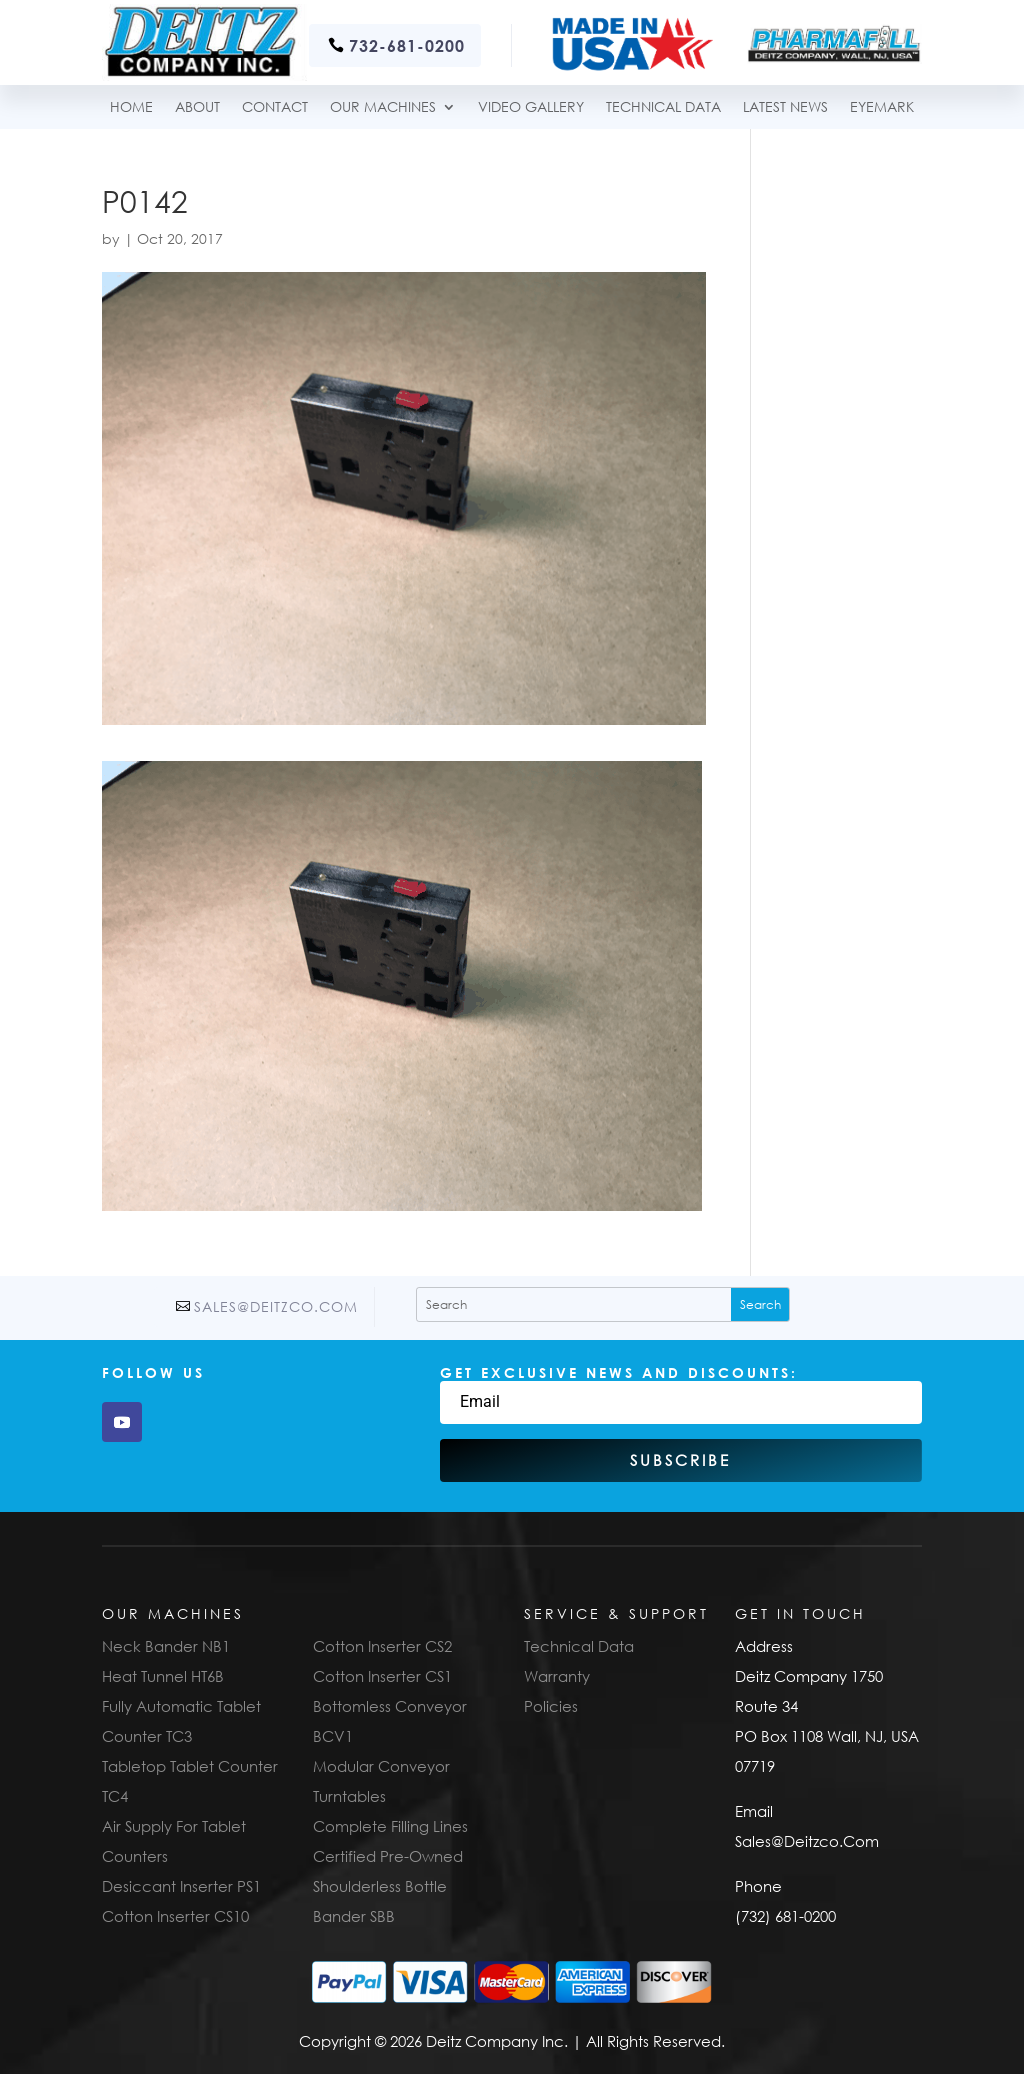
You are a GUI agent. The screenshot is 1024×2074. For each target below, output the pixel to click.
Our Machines (383, 107)
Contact (275, 107)
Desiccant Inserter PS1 (181, 1886)
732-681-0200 (407, 45)
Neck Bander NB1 (166, 1646)
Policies (551, 1706)
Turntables (349, 1796)
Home (131, 107)
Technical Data (579, 1646)
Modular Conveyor (381, 1766)
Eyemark (882, 107)
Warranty (557, 1676)
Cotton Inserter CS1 (382, 1676)
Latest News (785, 107)
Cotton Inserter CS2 (382, 1646)
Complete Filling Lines (390, 1826)
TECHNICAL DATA (663, 107)
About (197, 107)
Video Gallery (531, 107)
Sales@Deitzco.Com (276, 1306)
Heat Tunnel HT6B (163, 1676)
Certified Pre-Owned (388, 1856)
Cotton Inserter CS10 (175, 1916)
